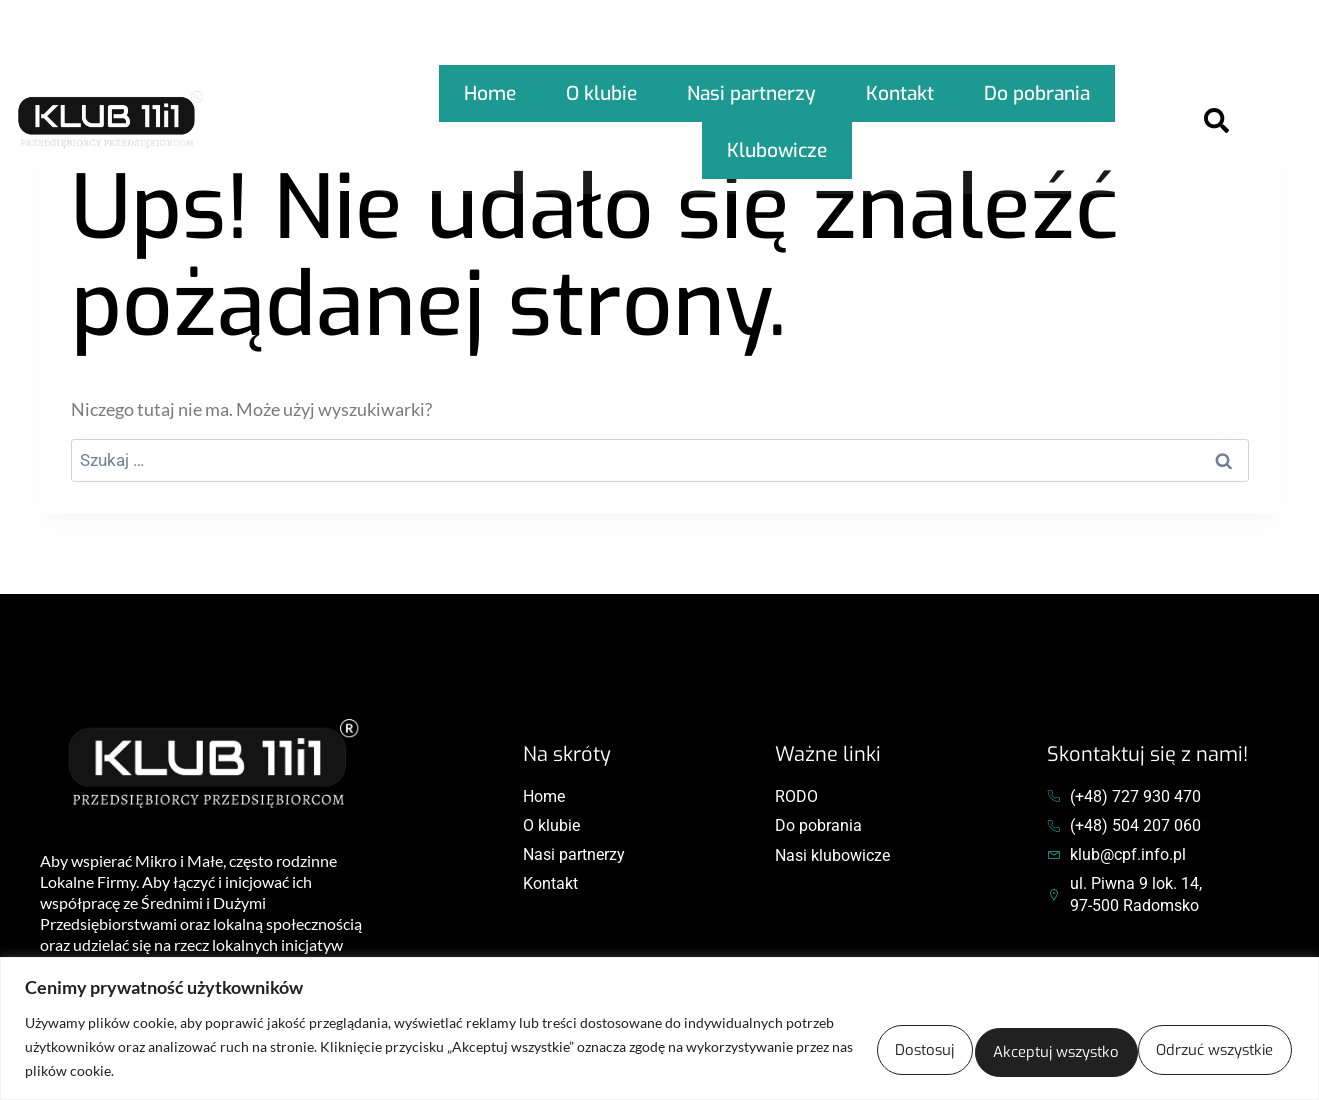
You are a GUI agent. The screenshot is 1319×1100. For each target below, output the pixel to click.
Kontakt (893, 84)
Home (496, 84)
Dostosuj (765, 1047)
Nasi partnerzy (748, 84)
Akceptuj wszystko (1182, 1047)
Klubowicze (776, 124)
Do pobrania (1028, 84)
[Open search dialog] (1216, 105)
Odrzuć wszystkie (955, 1047)
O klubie (602, 84)
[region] (659, 1028)
